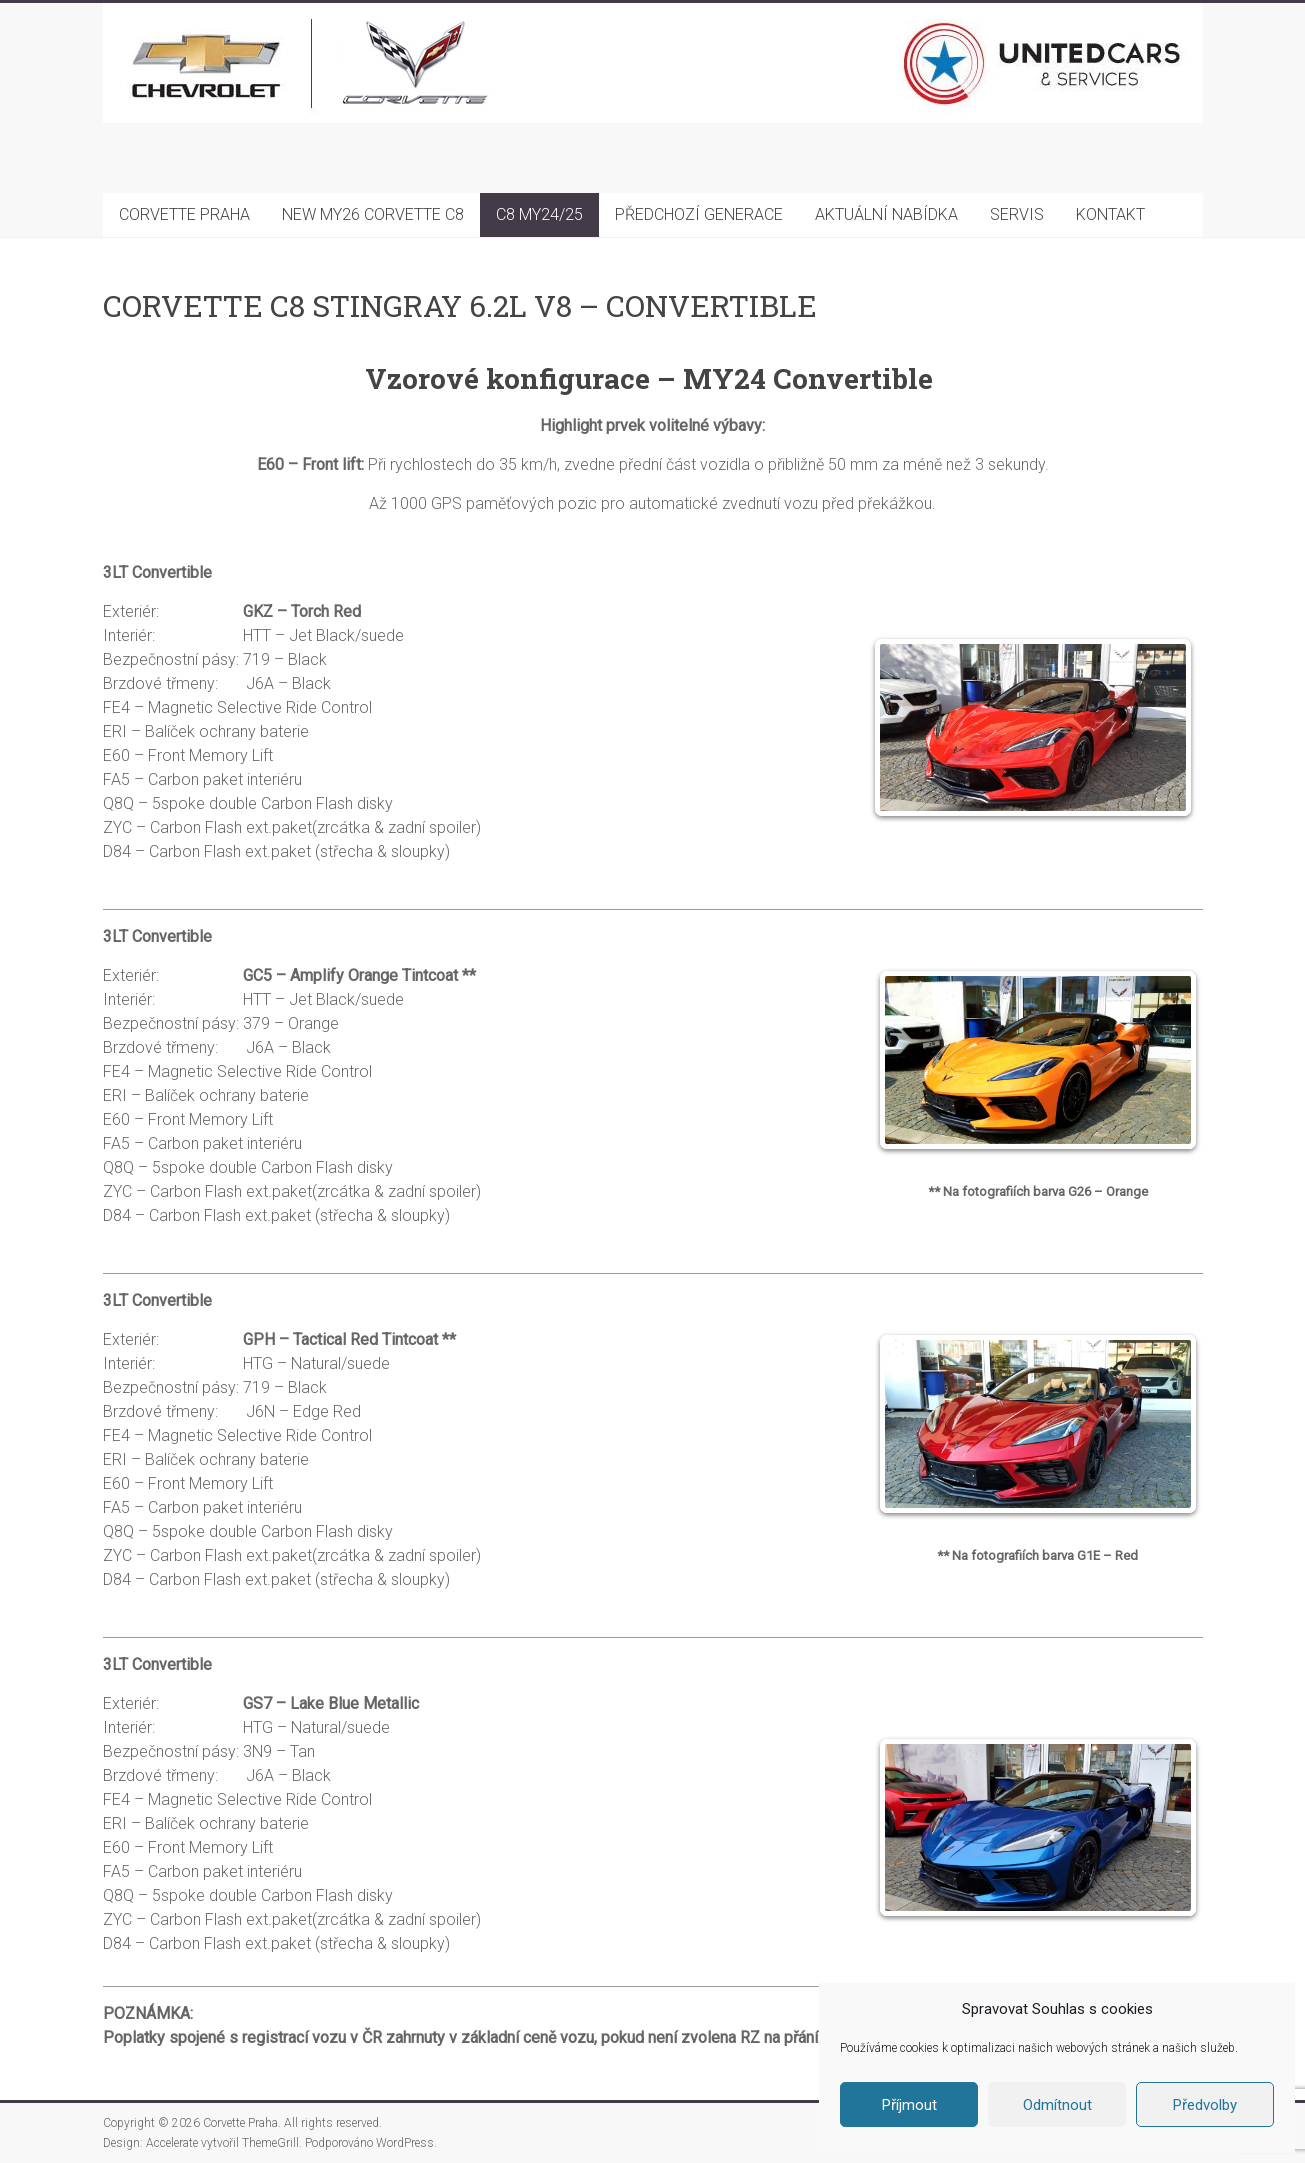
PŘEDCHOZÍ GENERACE (699, 214)
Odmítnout (1057, 2105)
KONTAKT (1110, 214)
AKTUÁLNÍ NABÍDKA (886, 214)
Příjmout (909, 2105)
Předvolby (1205, 2105)
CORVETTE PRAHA (184, 214)
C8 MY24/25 (539, 214)
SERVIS (1017, 214)
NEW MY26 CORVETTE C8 (373, 214)
